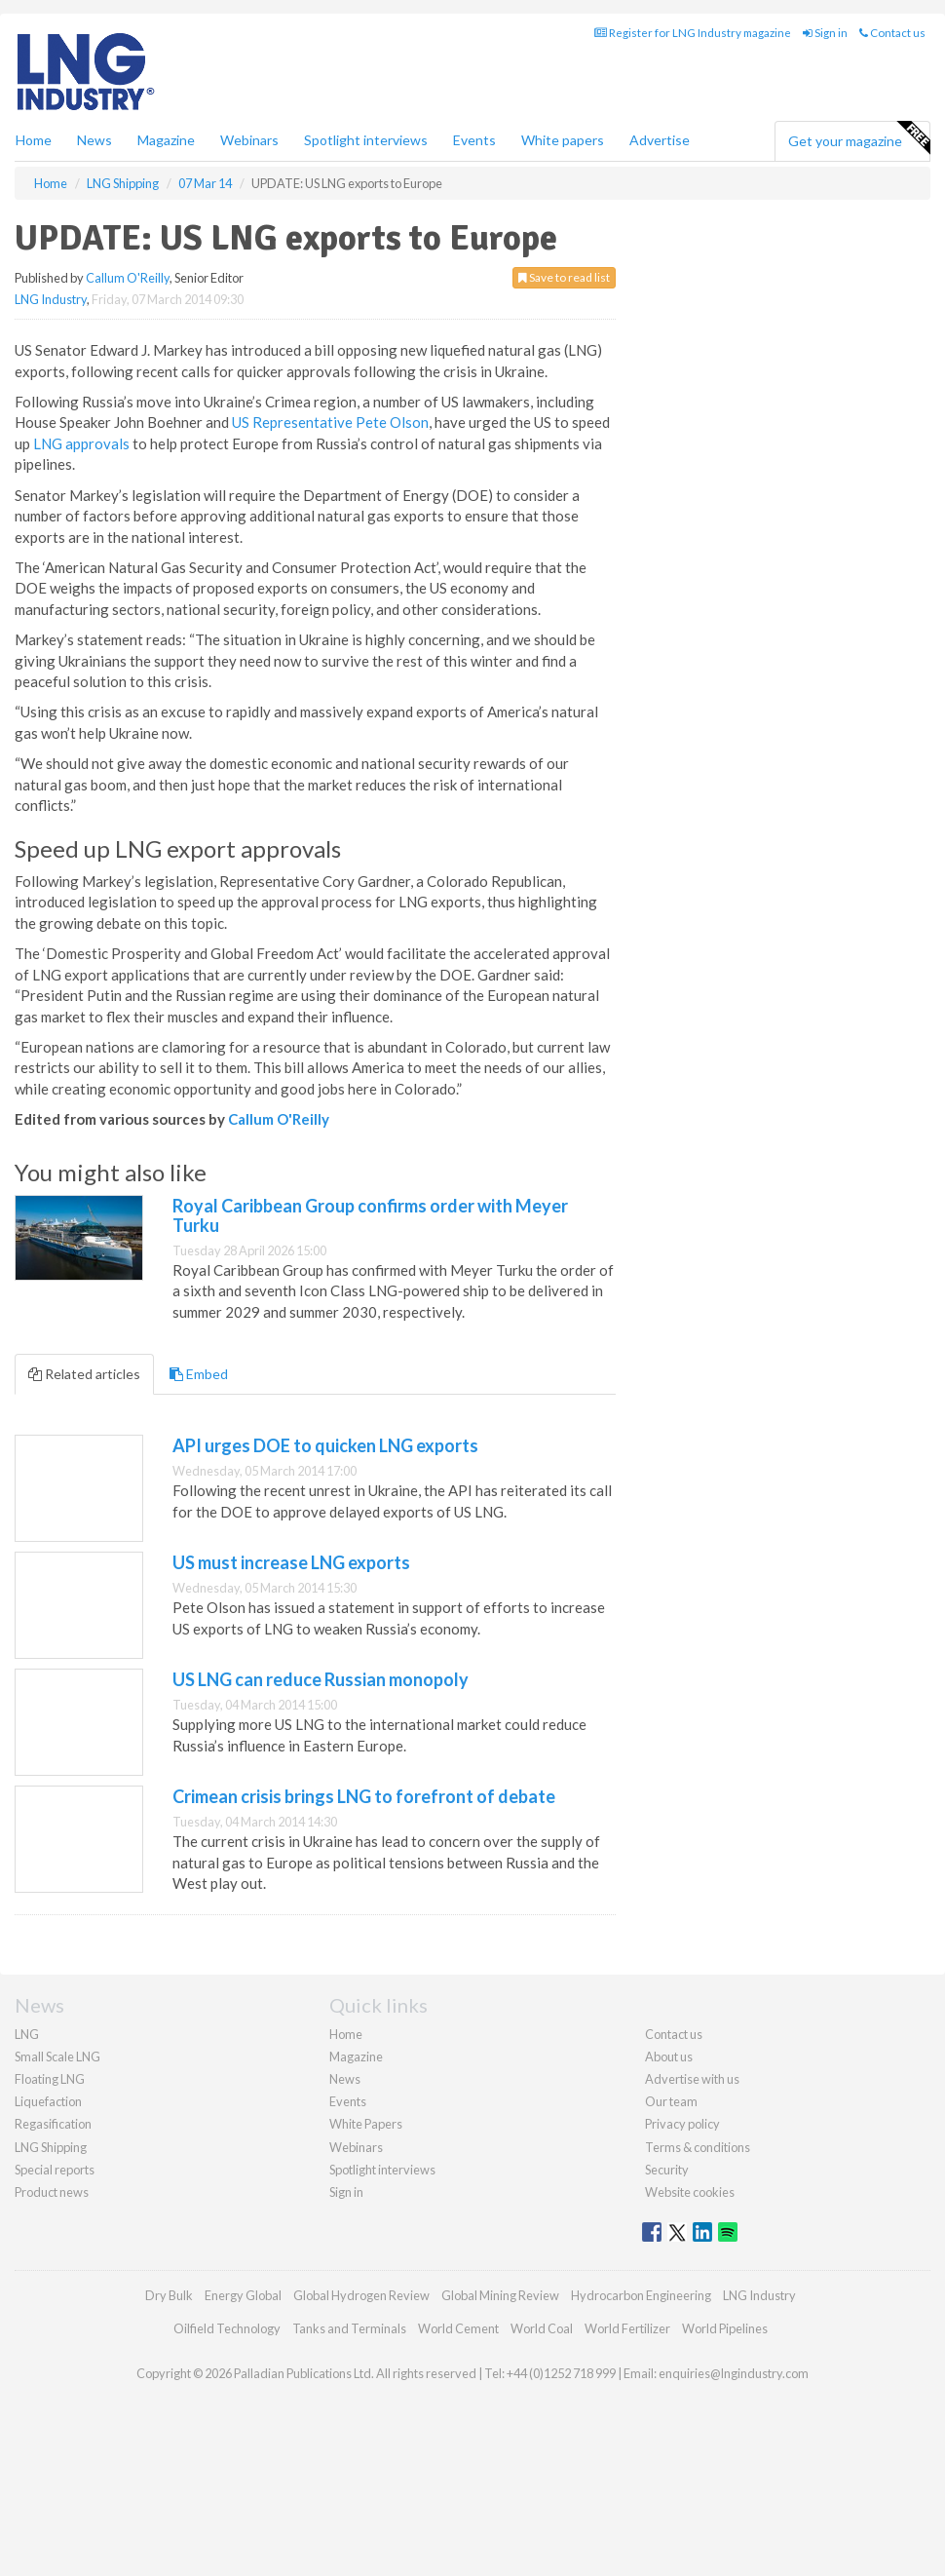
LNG (27, 2034)
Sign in (825, 32)
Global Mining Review (500, 2295)
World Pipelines (725, 2328)
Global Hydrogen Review (361, 2295)
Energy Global (243, 2295)
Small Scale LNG (57, 2056)
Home (34, 140)
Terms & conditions (697, 2147)
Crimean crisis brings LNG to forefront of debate (363, 1796)
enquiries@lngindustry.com (734, 2373)
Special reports (54, 2169)
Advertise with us (692, 2079)
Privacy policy (682, 2124)
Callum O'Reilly (128, 278)
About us (669, 2056)
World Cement (458, 2328)
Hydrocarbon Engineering (641, 2295)
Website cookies (690, 2192)
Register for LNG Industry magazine (692, 32)
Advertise (659, 140)
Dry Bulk (169, 2295)
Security (667, 2169)
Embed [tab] (199, 1373)
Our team (671, 2101)
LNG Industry (51, 299)
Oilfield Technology (227, 2328)
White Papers (365, 2124)
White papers (562, 140)
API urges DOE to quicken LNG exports (325, 1445)
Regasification (53, 2124)
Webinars (249, 140)
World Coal (541, 2328)
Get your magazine (858, 138)
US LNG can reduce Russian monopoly (320, 1679)
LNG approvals (81, 443)
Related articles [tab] (84, 1373)
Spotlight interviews (366, 140)
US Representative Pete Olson (330, 422)
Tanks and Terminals (349, 2328)
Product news (52, 2192)
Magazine (166, 140)
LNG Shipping (51, 2147)
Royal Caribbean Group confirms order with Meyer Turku (370, 1215)
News (344, 2079)
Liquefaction (48, 2101)
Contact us (892, 32)
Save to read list (564, 277)
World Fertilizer (627, 2328)
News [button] (94, 140)
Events (474, 140)
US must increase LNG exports (291, 1562)
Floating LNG (50, 2079)
